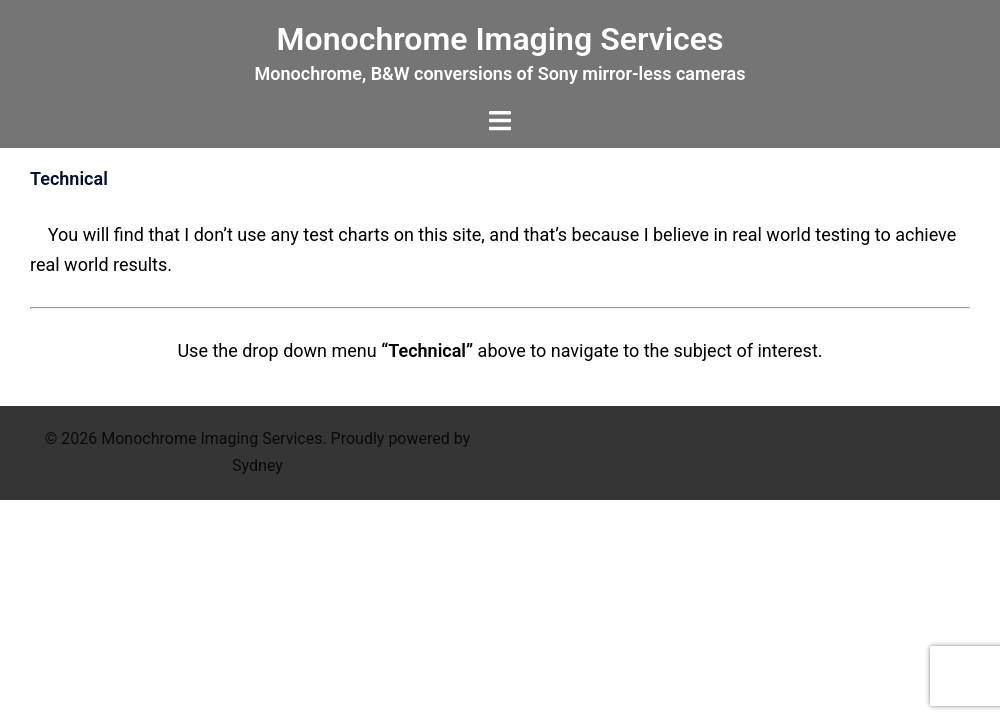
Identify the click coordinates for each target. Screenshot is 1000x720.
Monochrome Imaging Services (500, 39)
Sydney (257, 465)
